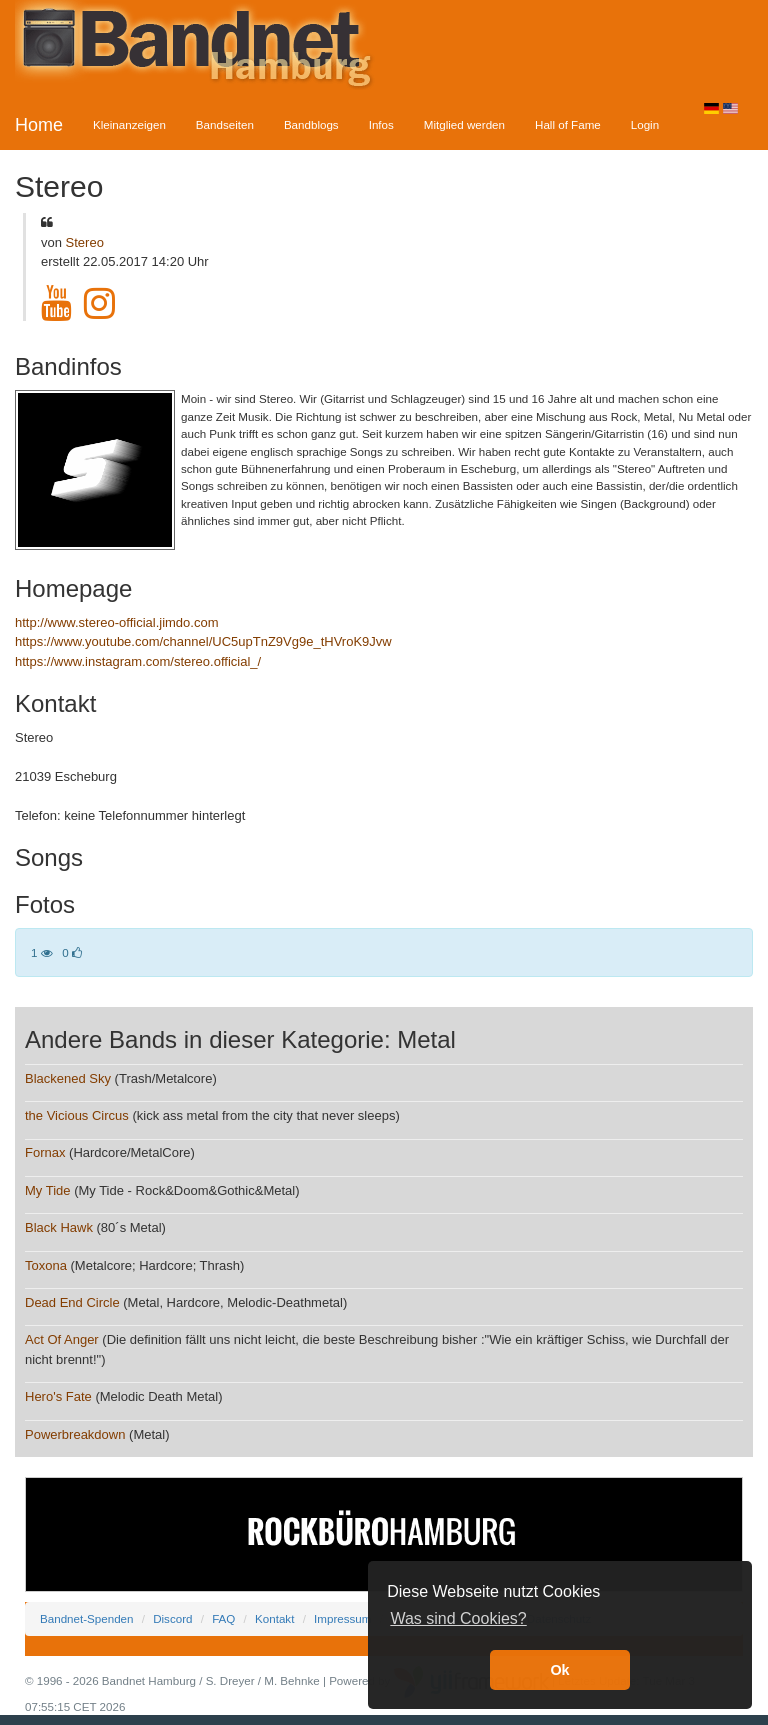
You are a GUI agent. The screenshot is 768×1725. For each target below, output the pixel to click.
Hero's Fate (58, 1396)
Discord (172, 1618)
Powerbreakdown (75, 1434)
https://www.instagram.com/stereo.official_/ (138, 661)
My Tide (48, 1190)
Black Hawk (59, 1227)
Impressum (342, 1618)
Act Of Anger (62, 1339)
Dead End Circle (72, 1302)
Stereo (85, 242)
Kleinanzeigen (129, 124)
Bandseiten (225, 124)
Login (645, 124)
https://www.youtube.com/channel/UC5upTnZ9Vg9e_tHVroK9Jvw (203, 641)
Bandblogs (311, 124)
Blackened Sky (68, 1078)
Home (39, 125)
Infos (381, 124)
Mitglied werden (464, 124)
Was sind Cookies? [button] (458, 1618)
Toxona (46, 1265)
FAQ (223, 1618)
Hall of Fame (568, 124)
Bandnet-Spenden (86, 1618)
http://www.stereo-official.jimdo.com (117, 622)
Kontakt (274, 1618)
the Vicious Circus (77, 1115)
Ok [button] (559, 1670)
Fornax (45, 1152)
